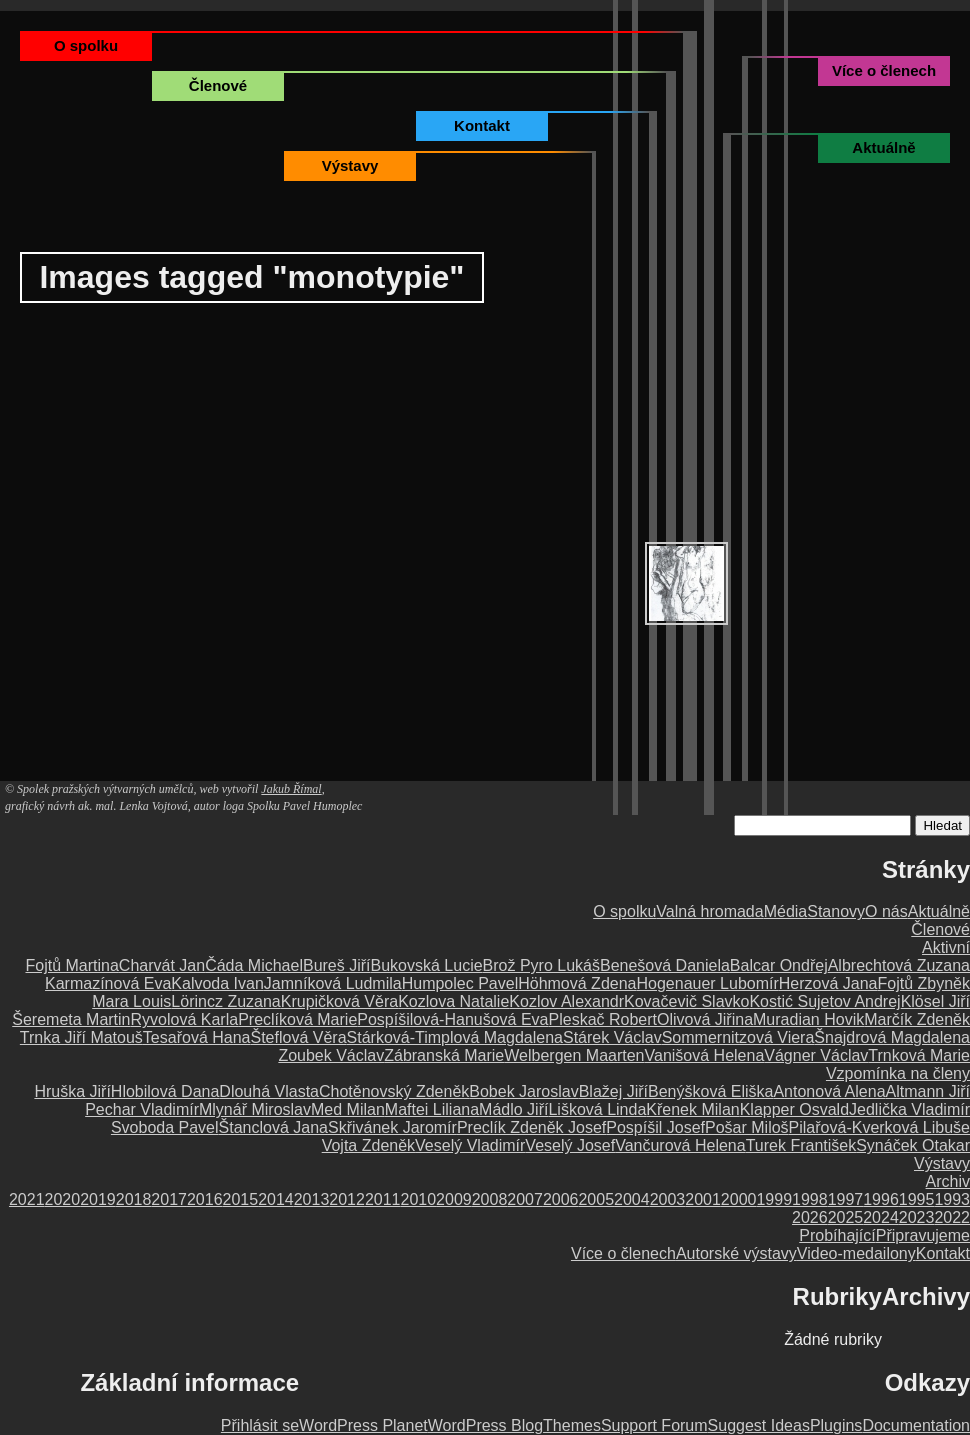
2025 (846, 1217)
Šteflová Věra (298, 1037)
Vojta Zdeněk (368, 1145)
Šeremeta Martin (71, 1019)
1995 (917, 1199)
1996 (881, 1199)
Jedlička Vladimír (909, 1109)
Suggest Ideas (759, 1425)
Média (786, 911)
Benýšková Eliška (710, 1091)
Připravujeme (923, 1235)
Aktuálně (883, 147)
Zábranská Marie (444, 1055)
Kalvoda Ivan (217, 983)
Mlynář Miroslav (255, 1109)
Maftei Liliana (432, 1109)
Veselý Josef (570, 1145)
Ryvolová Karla (185, 1019)
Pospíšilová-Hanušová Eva (452, 1019)
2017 (169, 1199)
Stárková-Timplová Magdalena (455, 1037)
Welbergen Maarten (574, 1055)
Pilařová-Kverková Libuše (879, 1127)
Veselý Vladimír (470, 1145)
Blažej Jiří (613, 1091)
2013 (312, 1199)
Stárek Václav (612, 1037)
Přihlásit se (260, 1425)
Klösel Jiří (935, 1001)
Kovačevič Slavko (686, 1001)
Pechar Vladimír (142, 1109)
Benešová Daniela (665, 965)
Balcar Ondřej (779, 965)
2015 (241, 1199)
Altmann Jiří (928, 1091)
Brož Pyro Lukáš (541, 965)
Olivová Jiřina (705, 1019)
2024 (881, 1217)
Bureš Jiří (337, 965)
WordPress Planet (363, 1425)
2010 (419, 1199)
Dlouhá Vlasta (269, 1091)
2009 (454, 1199)
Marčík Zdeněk (917, 1019)
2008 (490, 1199)
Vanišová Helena (705, 1055)
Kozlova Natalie (453, 1001)
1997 (846, 1199)
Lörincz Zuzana (225, 1001)
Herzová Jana (828, 983)
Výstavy (350, 165)
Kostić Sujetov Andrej (824, 1001)
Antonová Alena (829, 1091)
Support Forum (654, 1425)
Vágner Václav (816, 1055)
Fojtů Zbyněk (924, 983)
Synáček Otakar (913, 1145)
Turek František (801, 1145)
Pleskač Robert (603, 1019)
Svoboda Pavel (165, 1127)
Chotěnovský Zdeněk (394, 1091)
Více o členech (884, 70)
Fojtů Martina (71, 965)
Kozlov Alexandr (566, 1001)
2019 (98, 1199)
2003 (668, 1199)
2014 (276, 1199)
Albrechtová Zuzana (899, 965)
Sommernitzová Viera (738, 1037)
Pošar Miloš (747, 1127)
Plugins (836, 1425)
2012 (347, 1199)
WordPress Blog (485, 1425)
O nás (886, 911)
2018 (134, 1199)
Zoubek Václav (331, 1055)
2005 (596, 1199)
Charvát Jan (162, 965)
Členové (218, 85)
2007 (525, 1199)
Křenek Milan (692, 1109)
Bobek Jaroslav (523, 1091)
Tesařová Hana (197, 1037)
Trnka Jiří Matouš (81, 1037)
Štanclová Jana (273, 1127)
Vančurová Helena (680, 1145)
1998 (810, 1199)
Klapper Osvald (794, 1109)
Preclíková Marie (297, 1019)
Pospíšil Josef (655, 1127)
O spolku (86, 45)
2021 (27, 1199)
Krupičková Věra (339, 1001)
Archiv (948, 1181)
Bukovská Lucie (427, 965)
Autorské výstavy (736, 1253)
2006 (561, 1199)
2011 (383, 1199)
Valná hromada (709, 911)
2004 (632, 1199)
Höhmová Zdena (577, 983)
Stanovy (836, 911)
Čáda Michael (254, 965)
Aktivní (946, 947)
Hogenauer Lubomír (707, 983)
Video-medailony (856, 1253)
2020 (63, 1199)
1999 (774, 1199)
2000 (739, 1199)
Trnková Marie (919, 1055)
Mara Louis (131, 1001)
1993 (952, 1199)
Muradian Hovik (808, 1019)
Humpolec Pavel (460, 983)
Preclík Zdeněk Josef (531, 1127)
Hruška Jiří (72, 1091)
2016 (205, 1199)
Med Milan (348, 1109)
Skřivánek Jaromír (392, 1127)
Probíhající (837, 1235)
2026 (810, 1217)
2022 (952, 1217)
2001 (703, 1199)
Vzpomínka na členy (898, 1073)
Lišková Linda (597, 1109)
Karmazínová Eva (108, 983)
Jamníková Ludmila (333, 983)
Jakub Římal (291, 789)
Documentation (916, 1425)
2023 (917, 1217)
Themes (572, 1425)
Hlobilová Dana (165, 1091)
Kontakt (482, 125)
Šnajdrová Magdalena (892, 1037)
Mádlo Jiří (513, 1109)
